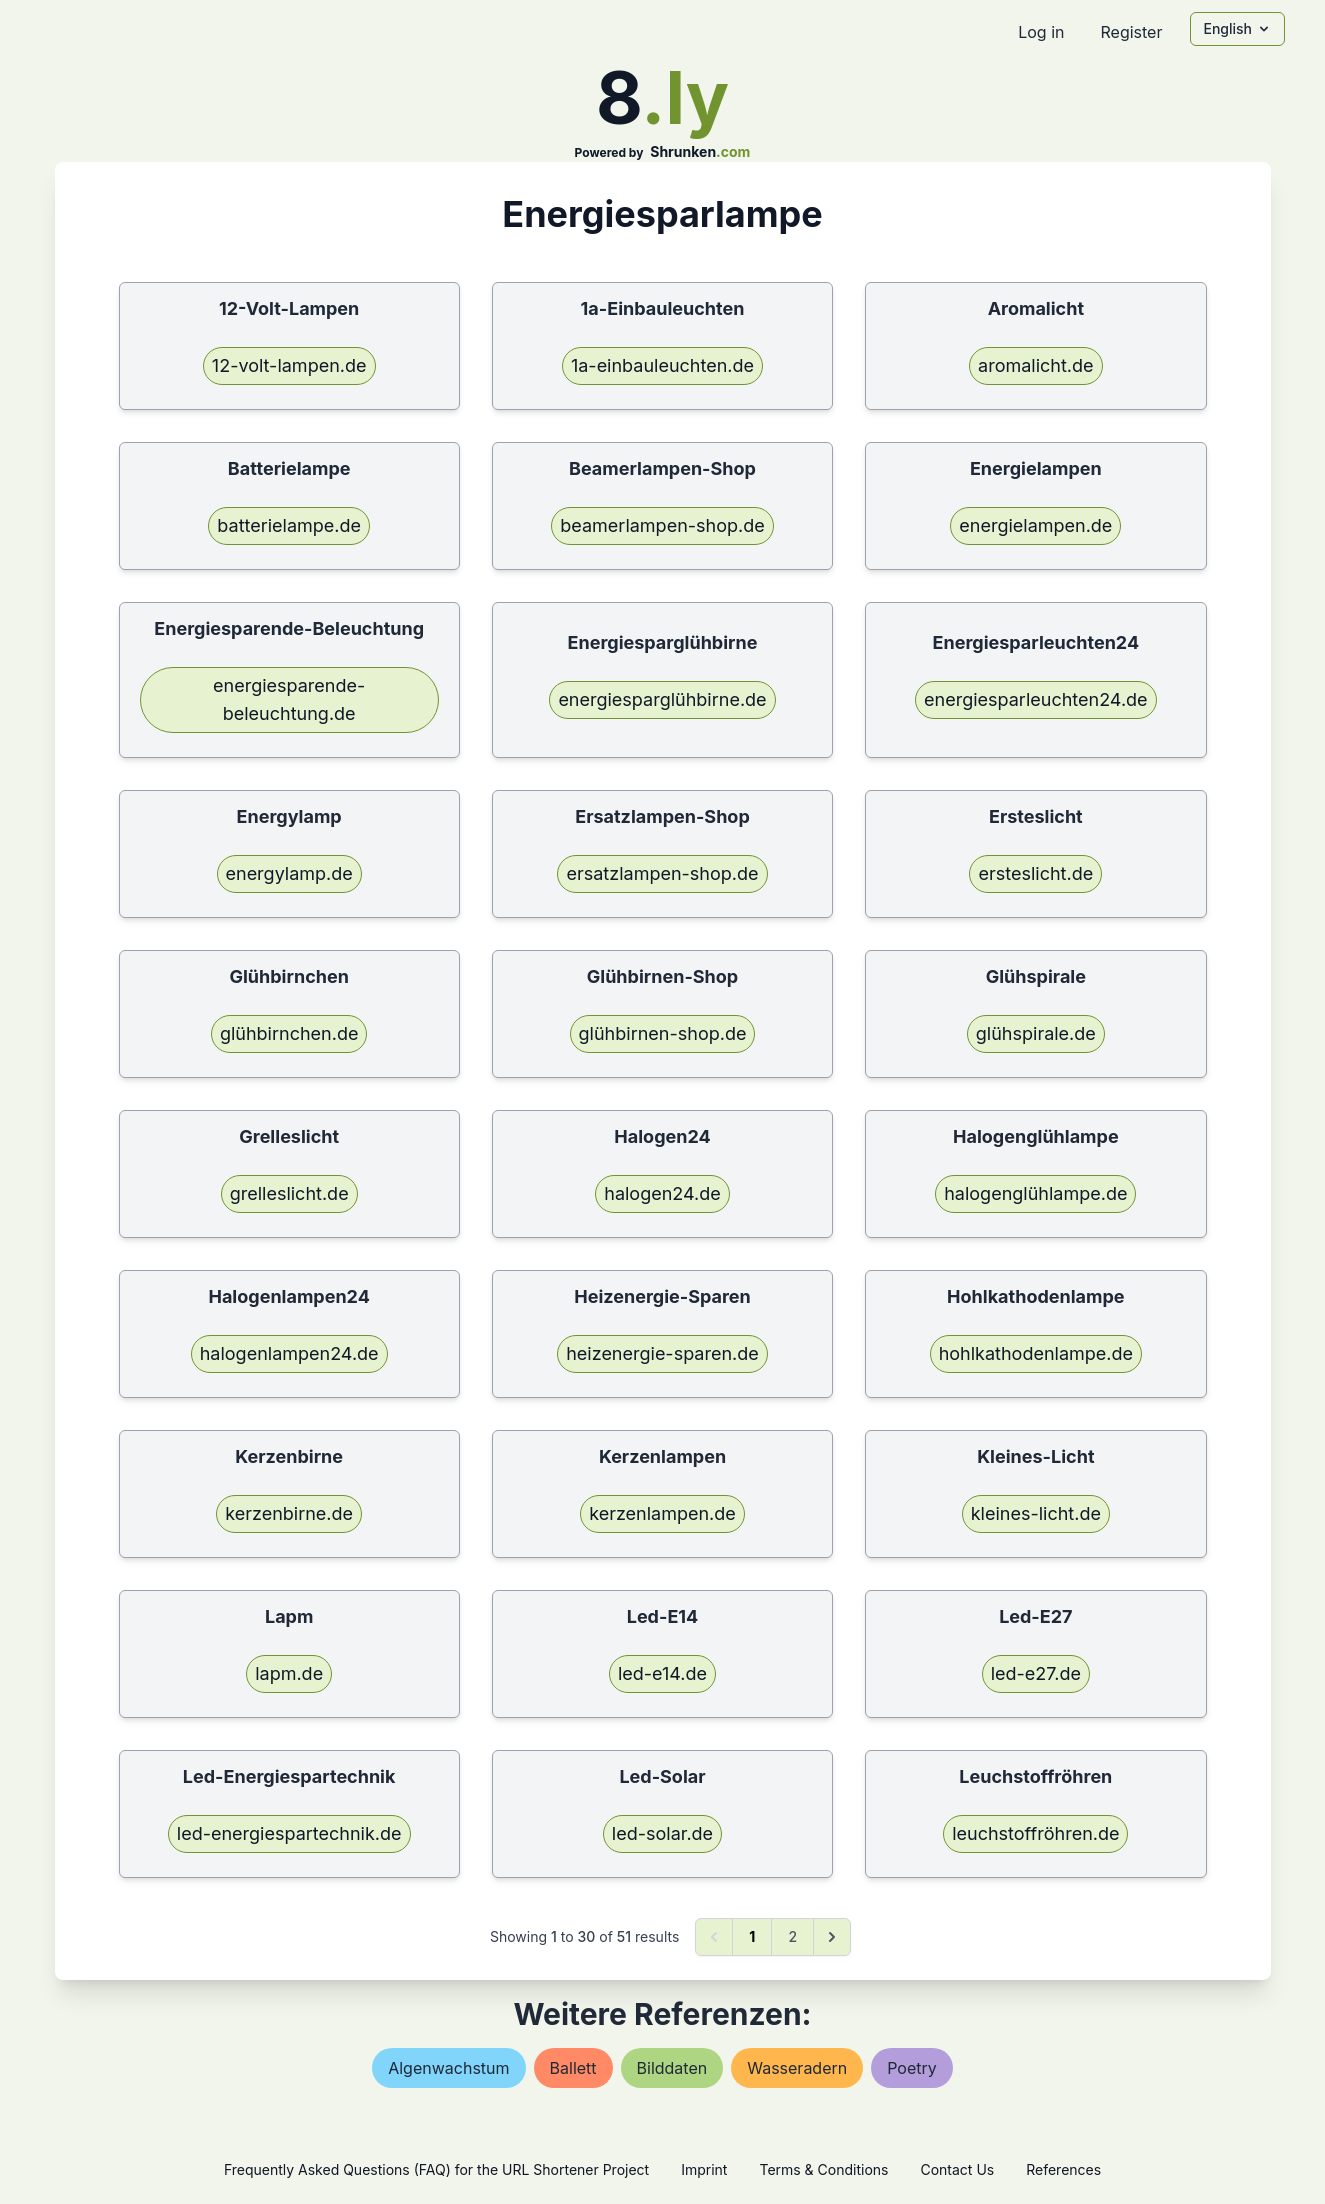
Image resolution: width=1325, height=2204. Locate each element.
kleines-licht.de (1036, 1513)
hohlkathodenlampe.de (1036, 1353)
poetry (912, 2068)
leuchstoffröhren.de (1035, 1833)
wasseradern (797, 2068)
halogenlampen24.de (289, 1353)
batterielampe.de (289, 525)
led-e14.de (662, 1673)
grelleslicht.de (289, 1193)
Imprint (704, 2169)
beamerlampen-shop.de (662, 525)
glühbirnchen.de (289, 1033)
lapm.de (289, 1673)
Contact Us (957, 2169)
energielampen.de (1035, 525)
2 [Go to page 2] (792, 1936)
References (1063, 2169)
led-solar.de (662, 1833)
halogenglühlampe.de (1035, 1193)
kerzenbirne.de (289, 1513)
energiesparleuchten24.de (1036, 699)
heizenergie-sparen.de (662, 1353)
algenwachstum (448, 2068)
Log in (1041, 32)
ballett (573, 2068)
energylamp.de (289, 873)
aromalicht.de (1036, 365)
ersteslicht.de (1035, 873)
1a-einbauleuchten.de (662, 365)
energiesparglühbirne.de (662, 699)
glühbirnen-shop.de (663, 1033)
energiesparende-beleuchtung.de (289, 699)
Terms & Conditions (823, 2169)
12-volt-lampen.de (289, 365)
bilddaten (672, 2068)
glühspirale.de (1036, 1033)
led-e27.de (1036, 1673)
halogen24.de (662, 1193)
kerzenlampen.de (662, 1513)
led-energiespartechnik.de (289, 1833)
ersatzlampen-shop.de (662, 873)
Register (1131, 32)
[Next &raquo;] (832, 1937)
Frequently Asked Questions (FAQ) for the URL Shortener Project (436, 2169)
